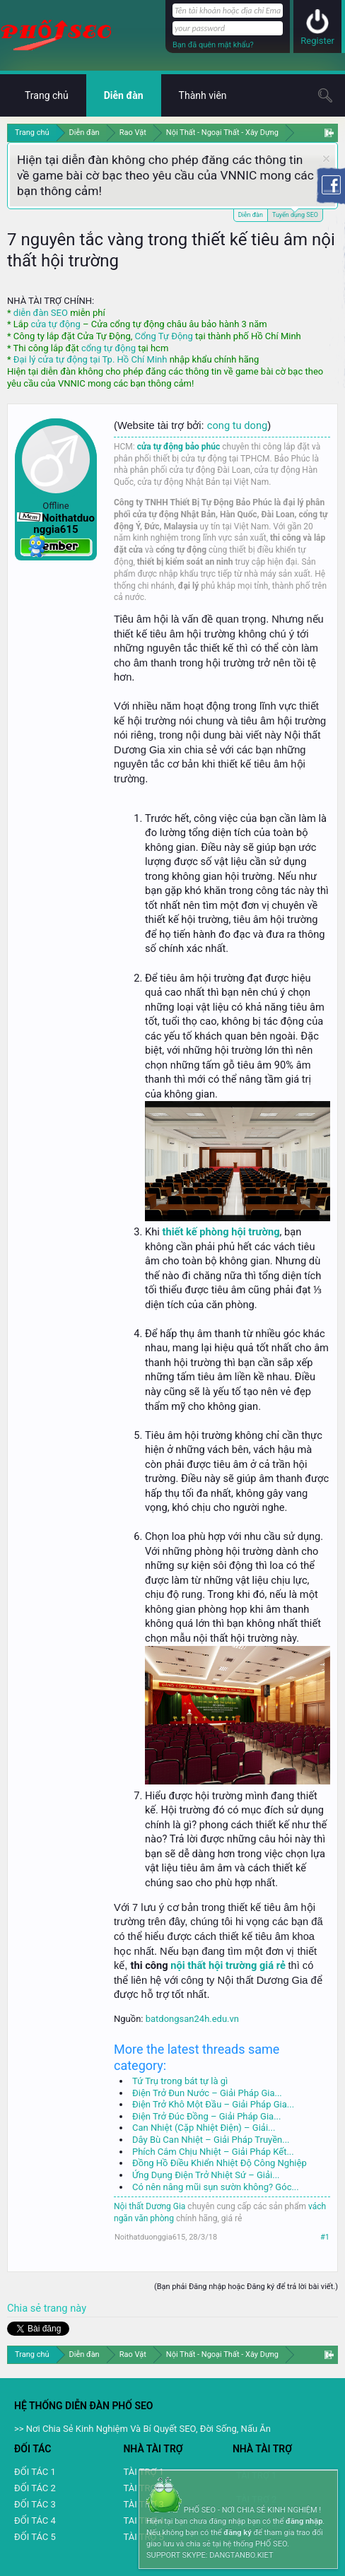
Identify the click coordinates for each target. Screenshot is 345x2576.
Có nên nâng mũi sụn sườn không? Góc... (215, 2187)
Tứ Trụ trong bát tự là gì (180, 2081)
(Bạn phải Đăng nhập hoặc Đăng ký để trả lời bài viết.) (246, 2286)
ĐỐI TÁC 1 (35, 2471)
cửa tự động (55, 324)
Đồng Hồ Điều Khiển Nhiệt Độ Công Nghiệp (219, 2163)
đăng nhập (304, 2521)
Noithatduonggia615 (150, 2237)
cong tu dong (237, 425)
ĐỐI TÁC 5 (35, 2536)
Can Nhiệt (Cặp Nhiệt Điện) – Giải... (203, 2127)
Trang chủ (47, 95)
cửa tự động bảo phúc (179, 447)
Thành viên (203, 95)
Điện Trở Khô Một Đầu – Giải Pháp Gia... (213, 2104)
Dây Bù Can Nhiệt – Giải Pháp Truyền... (211, 2139)
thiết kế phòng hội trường (220, 1231)
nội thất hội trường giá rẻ (227, 1965)
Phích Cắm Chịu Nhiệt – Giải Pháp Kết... (213, 2151)
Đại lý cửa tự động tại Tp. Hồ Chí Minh (90, 359)
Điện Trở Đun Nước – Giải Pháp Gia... (207, 2093)
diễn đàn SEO (40, 312)
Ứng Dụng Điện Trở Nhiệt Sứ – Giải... (206, 2175)
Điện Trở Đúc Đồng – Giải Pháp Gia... (206, 2116)
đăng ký (237, 2532)
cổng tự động (108, 348)
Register (317, 40)
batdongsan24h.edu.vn (192, 2018)
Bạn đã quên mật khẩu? (213, 44)
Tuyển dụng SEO (295, 213)
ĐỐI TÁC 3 (35, 2504)
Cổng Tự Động (163, 336)
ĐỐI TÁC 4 (35, 2520)
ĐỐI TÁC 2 (35, 2488)
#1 (324, 2237)
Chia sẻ (25, 2308)
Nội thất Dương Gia (149, 2206)
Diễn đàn (250, 214)
